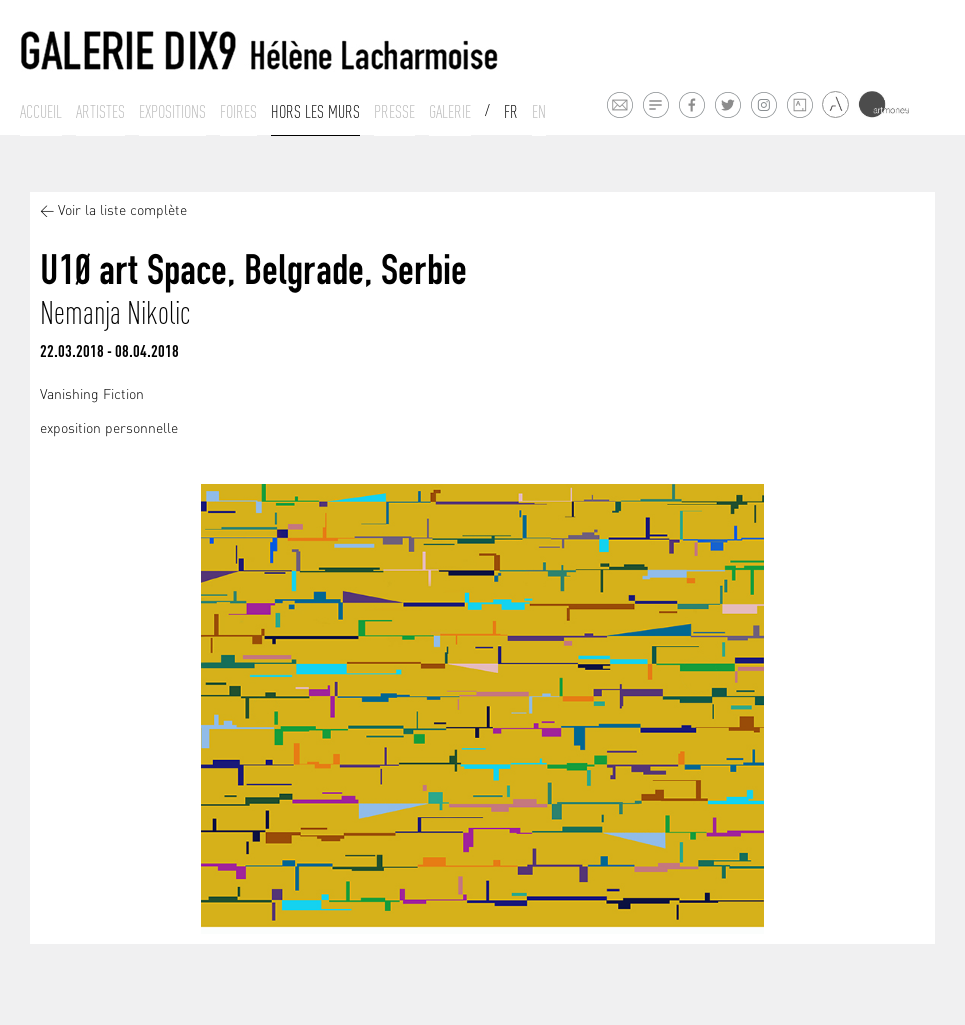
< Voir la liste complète (113, 211)
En (539, 112)
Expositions (172, 112)
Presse (394, 112)
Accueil (41, 112)
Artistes (100, 112)
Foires (238, 112)
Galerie (450, 112)
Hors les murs (315, 112)
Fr (511, 112)
